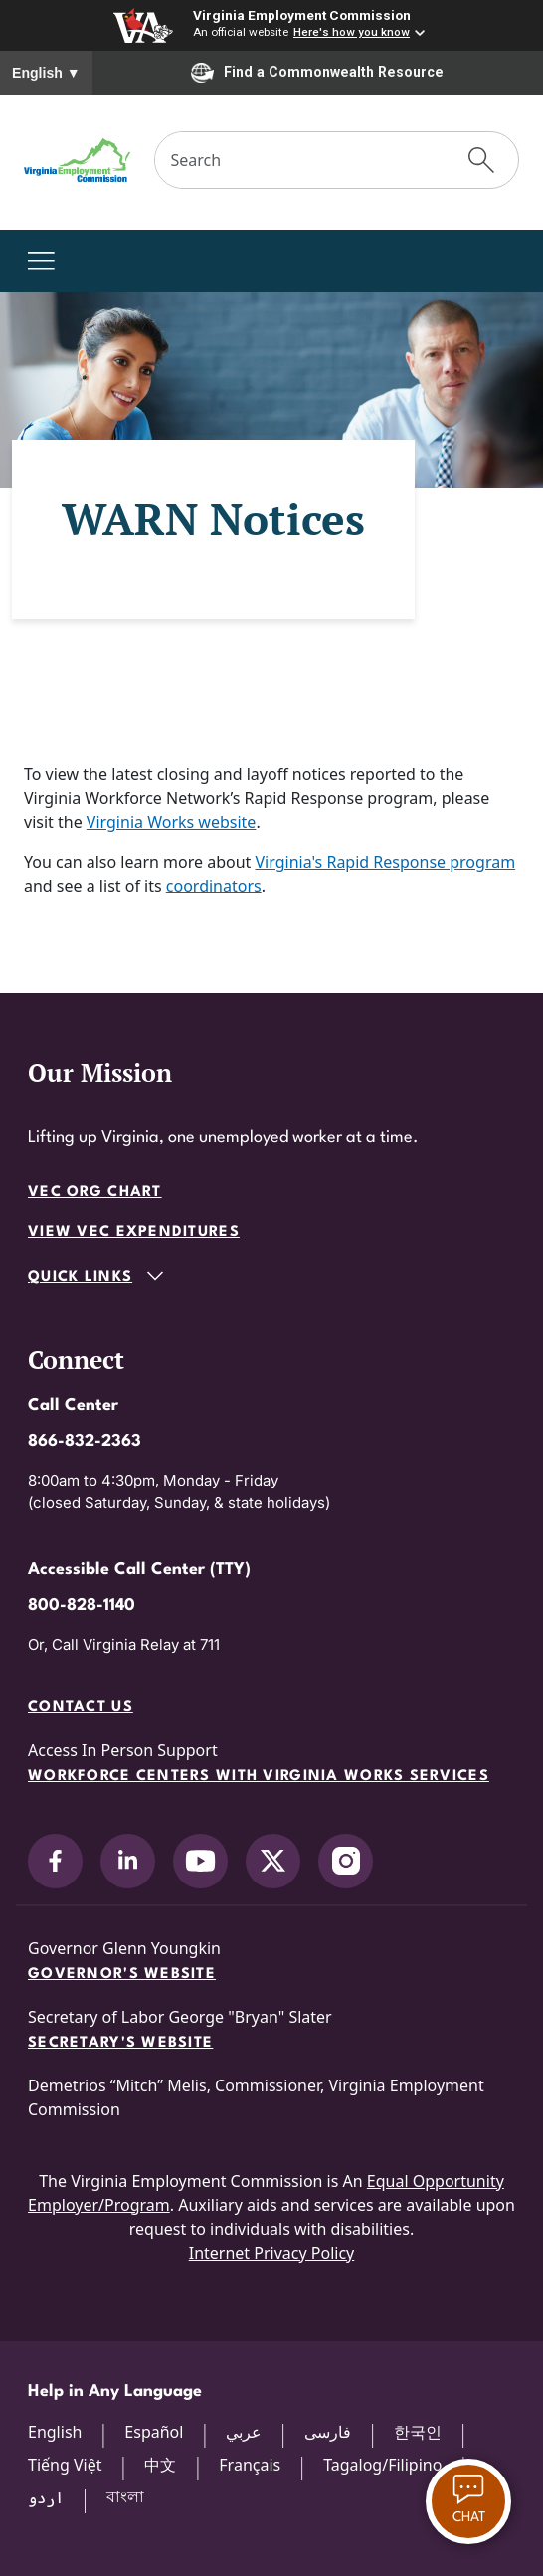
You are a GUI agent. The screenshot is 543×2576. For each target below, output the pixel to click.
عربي (244, 2432)
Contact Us (80, 1707)
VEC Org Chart (95, 1192)
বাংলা (125, 2496)
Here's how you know (351, 32)
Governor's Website (122, 1974)
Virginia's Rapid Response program (386, 862)
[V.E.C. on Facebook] (55, 1861)
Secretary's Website (120, 2043)
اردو (46, 2497)
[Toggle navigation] (41, 261)
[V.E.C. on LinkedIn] (127, 1861)
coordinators (214, 885)
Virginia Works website (172, 822)
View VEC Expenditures (134, 1232)
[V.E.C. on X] (273, 1861)
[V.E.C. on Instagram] (345, 1861)
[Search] (300, 160)
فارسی (327, 2432)
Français (249, 2465)
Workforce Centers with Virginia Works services (258, 1776)
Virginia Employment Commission (302, 15)
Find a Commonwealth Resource (317, 73)
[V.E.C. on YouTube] (200, 1861)
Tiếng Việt (64, 2465)
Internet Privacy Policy (272, 2253)
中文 (160, 2465)
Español (153, 2432)
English (46, 73)
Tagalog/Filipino (382, 2465)
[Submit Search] (481, 160)
